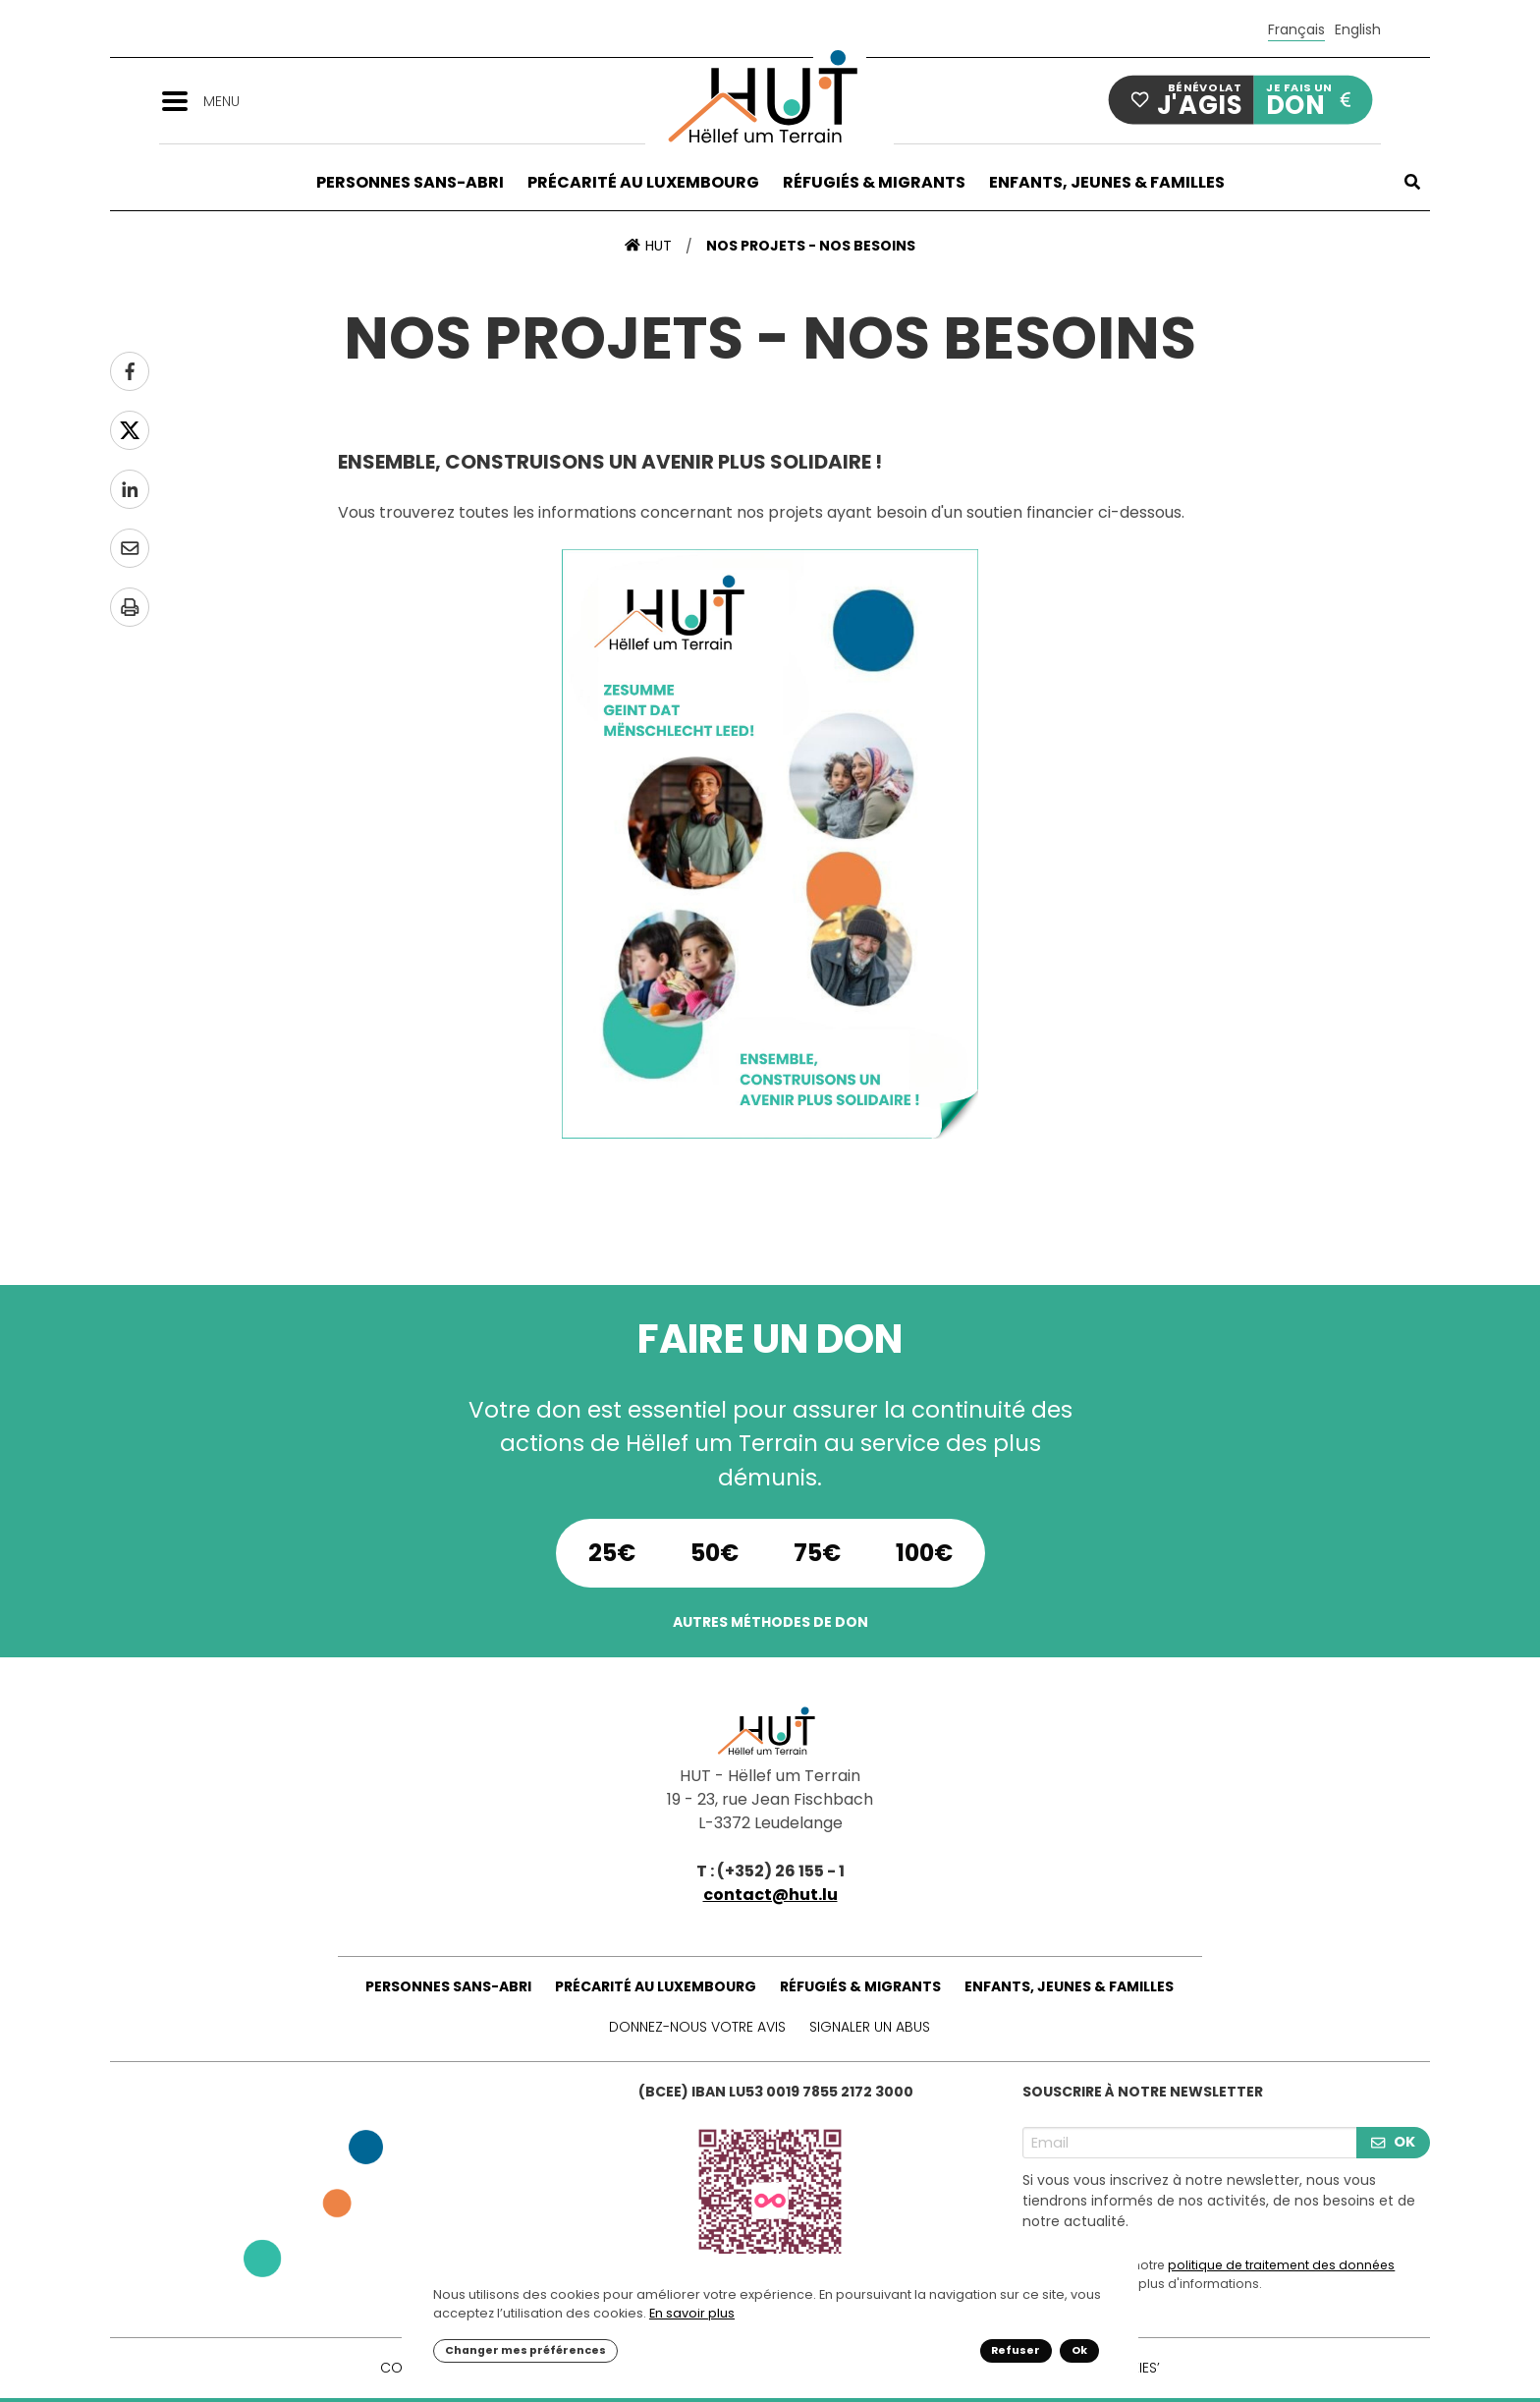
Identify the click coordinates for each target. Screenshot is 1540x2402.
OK (1392, 2141)
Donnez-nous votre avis (697, 2027)
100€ (924, 1552)
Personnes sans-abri (410, 182)
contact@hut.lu (770, 1894)
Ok (1079, 2350)
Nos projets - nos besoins (810, 245)
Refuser (1015, 2350)
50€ (714, 1552)
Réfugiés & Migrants (874, 182)
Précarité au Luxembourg (643, 182)
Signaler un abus (869, 2027)
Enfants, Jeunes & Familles (1107, 182)
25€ (611, 1552)
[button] (181, 99)
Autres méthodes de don (770, 1622)
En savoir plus (692, 2313)
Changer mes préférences (525, 2350)
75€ (817, 1552)
